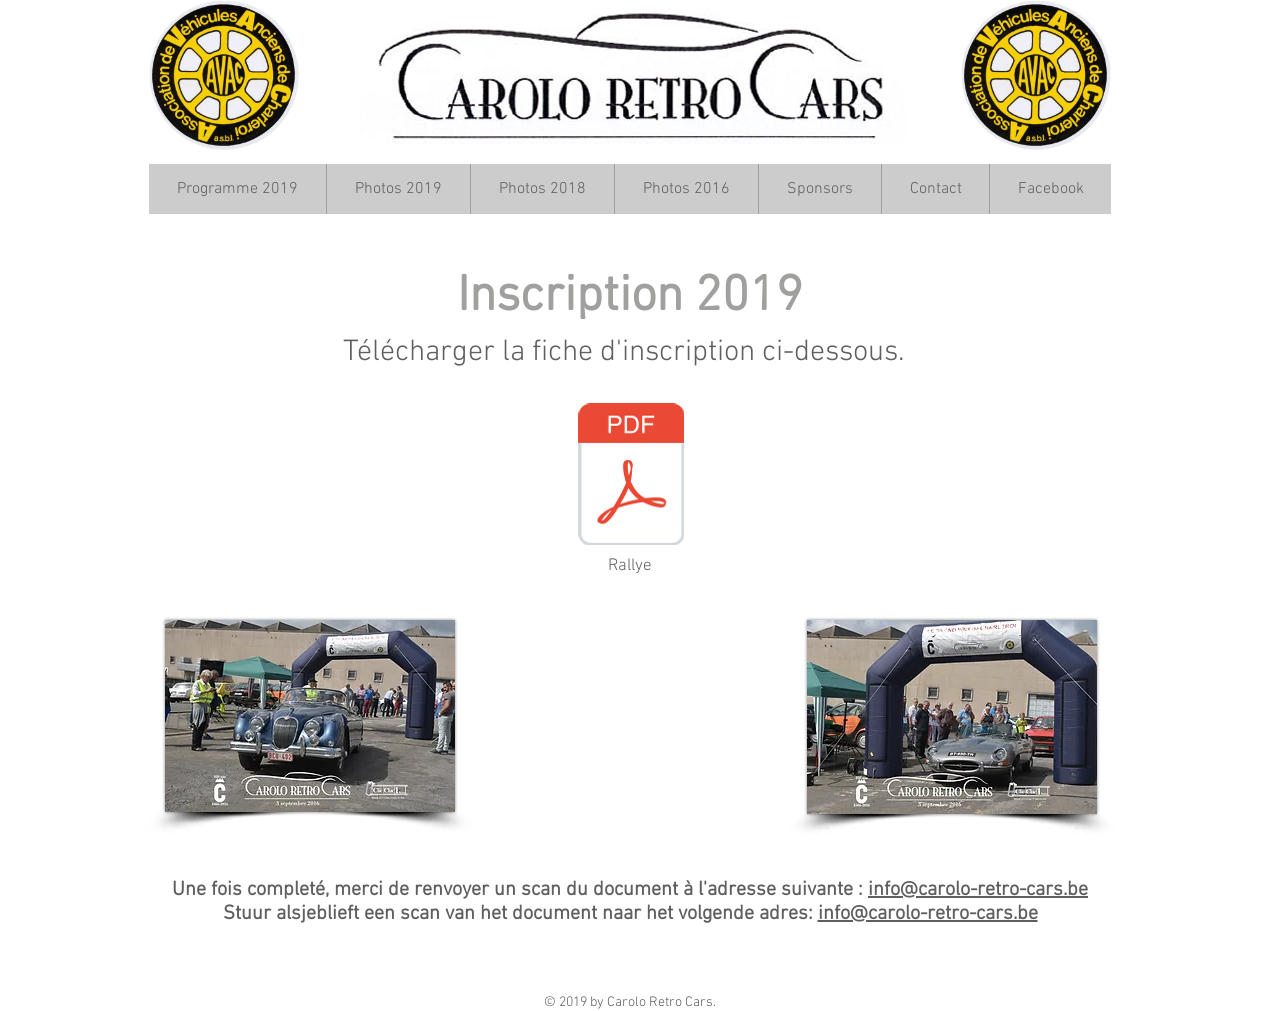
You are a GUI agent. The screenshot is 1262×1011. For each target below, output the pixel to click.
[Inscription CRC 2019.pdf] (631, 476)
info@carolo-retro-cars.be (928, 914)
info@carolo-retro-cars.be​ (978, 890)
